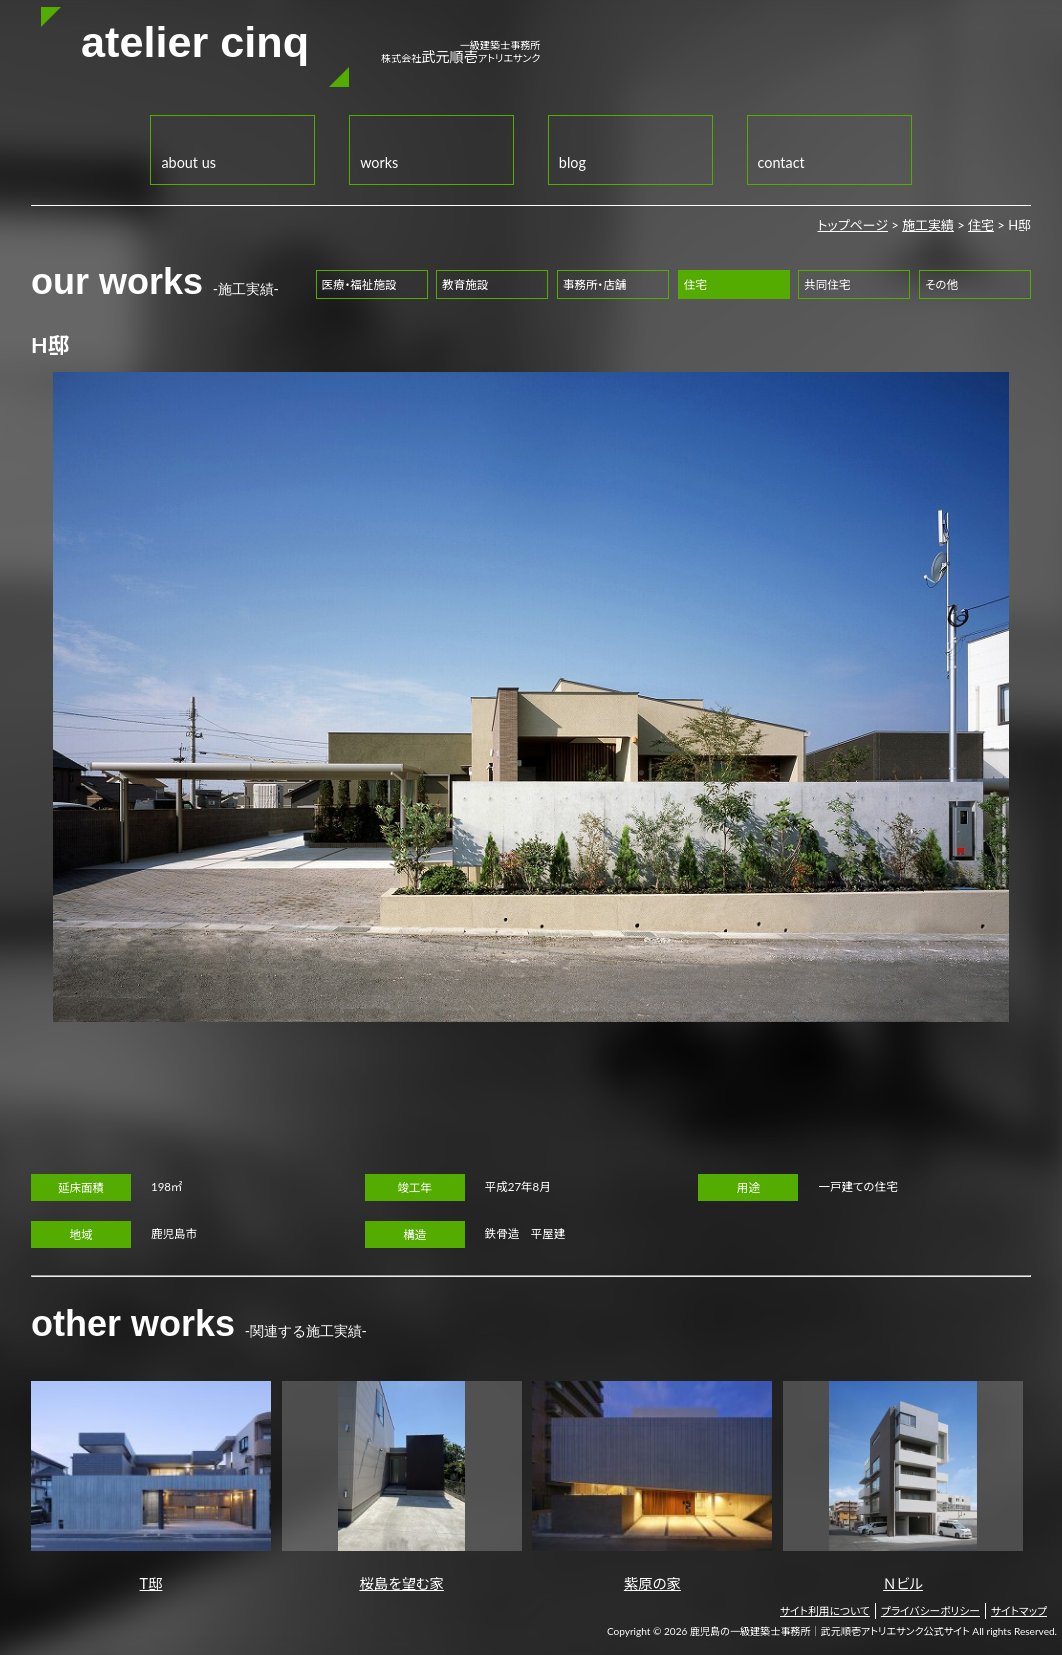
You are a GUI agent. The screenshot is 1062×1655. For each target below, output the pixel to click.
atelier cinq (195, 42)
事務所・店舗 (594, 284)
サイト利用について (825, 1610)
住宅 (981, 225)
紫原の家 (652, 1486)
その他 (941, 284)
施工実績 (928, 225)
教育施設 (465, 284)
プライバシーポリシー (930, 1610)
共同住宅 (827, 284)
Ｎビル (903, 1486)
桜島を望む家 (402, 1486)
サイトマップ (1019, 1610)
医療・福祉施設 (359, 284)
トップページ (853, 225)
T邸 (151, 1486)
